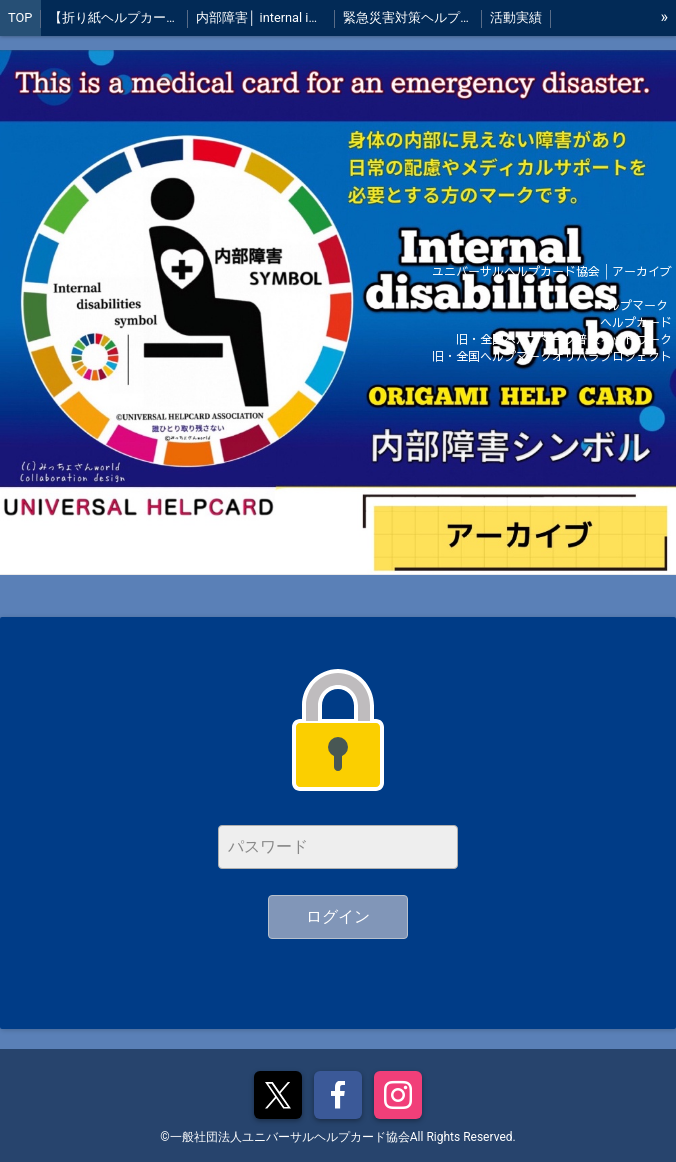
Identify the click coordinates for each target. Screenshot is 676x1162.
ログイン (338, 916)
